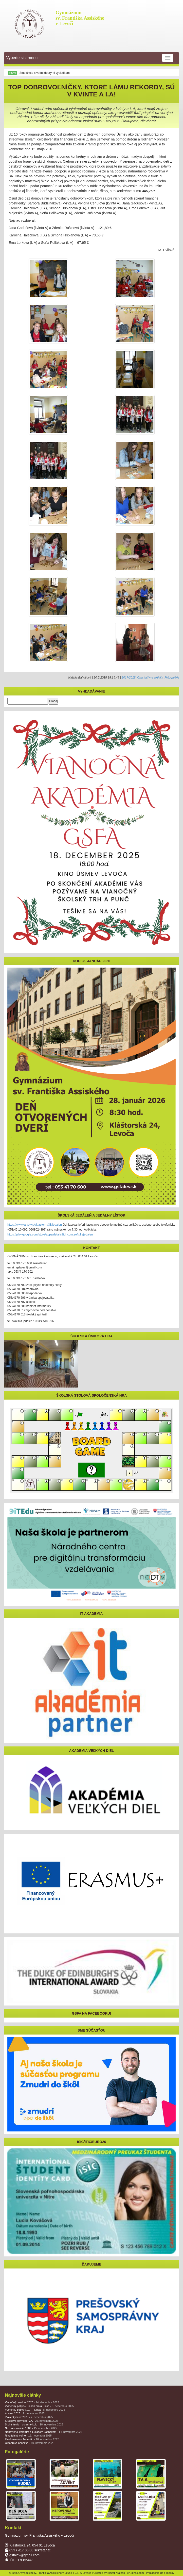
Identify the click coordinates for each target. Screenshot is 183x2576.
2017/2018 (129, 677)
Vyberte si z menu (89, 58)
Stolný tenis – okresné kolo (34, 2424)
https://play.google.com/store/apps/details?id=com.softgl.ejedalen (50, 1234)
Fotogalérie (172, 677)
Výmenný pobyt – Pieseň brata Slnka (39, 2406)
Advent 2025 (24, 2413)
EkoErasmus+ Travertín (32, 2439)
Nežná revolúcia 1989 (31, 2428)
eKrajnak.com (135, 2572)
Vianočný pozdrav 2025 (32, 2402)
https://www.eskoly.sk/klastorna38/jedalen (34, 1224)
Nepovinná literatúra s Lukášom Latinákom (43, 2431)
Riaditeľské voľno (28, 2435)
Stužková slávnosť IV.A (31, 2420)
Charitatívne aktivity (150, 677)
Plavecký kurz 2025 (29, 2417)
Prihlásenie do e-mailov (160, 2572)
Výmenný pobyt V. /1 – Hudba (35, 2409)
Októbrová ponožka (29, 2442)
